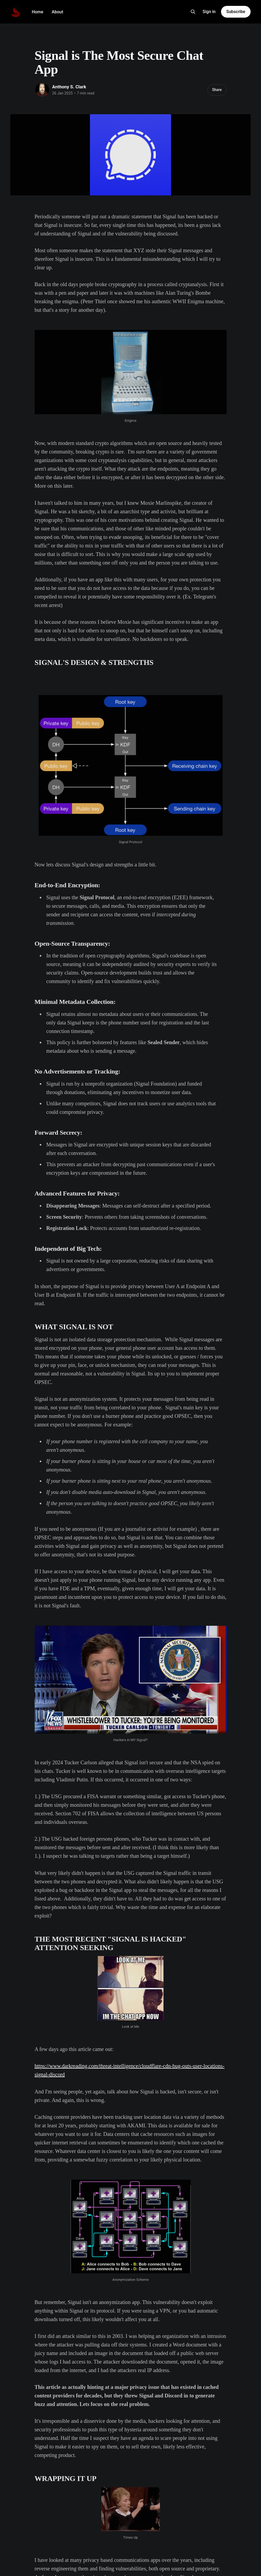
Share (217, 90)
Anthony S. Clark (69, 86)
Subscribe (235, 11)
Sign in (209, 11)
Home (37, 11)
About (57, 11)
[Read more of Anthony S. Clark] (42, 89)
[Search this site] (193, 11)
